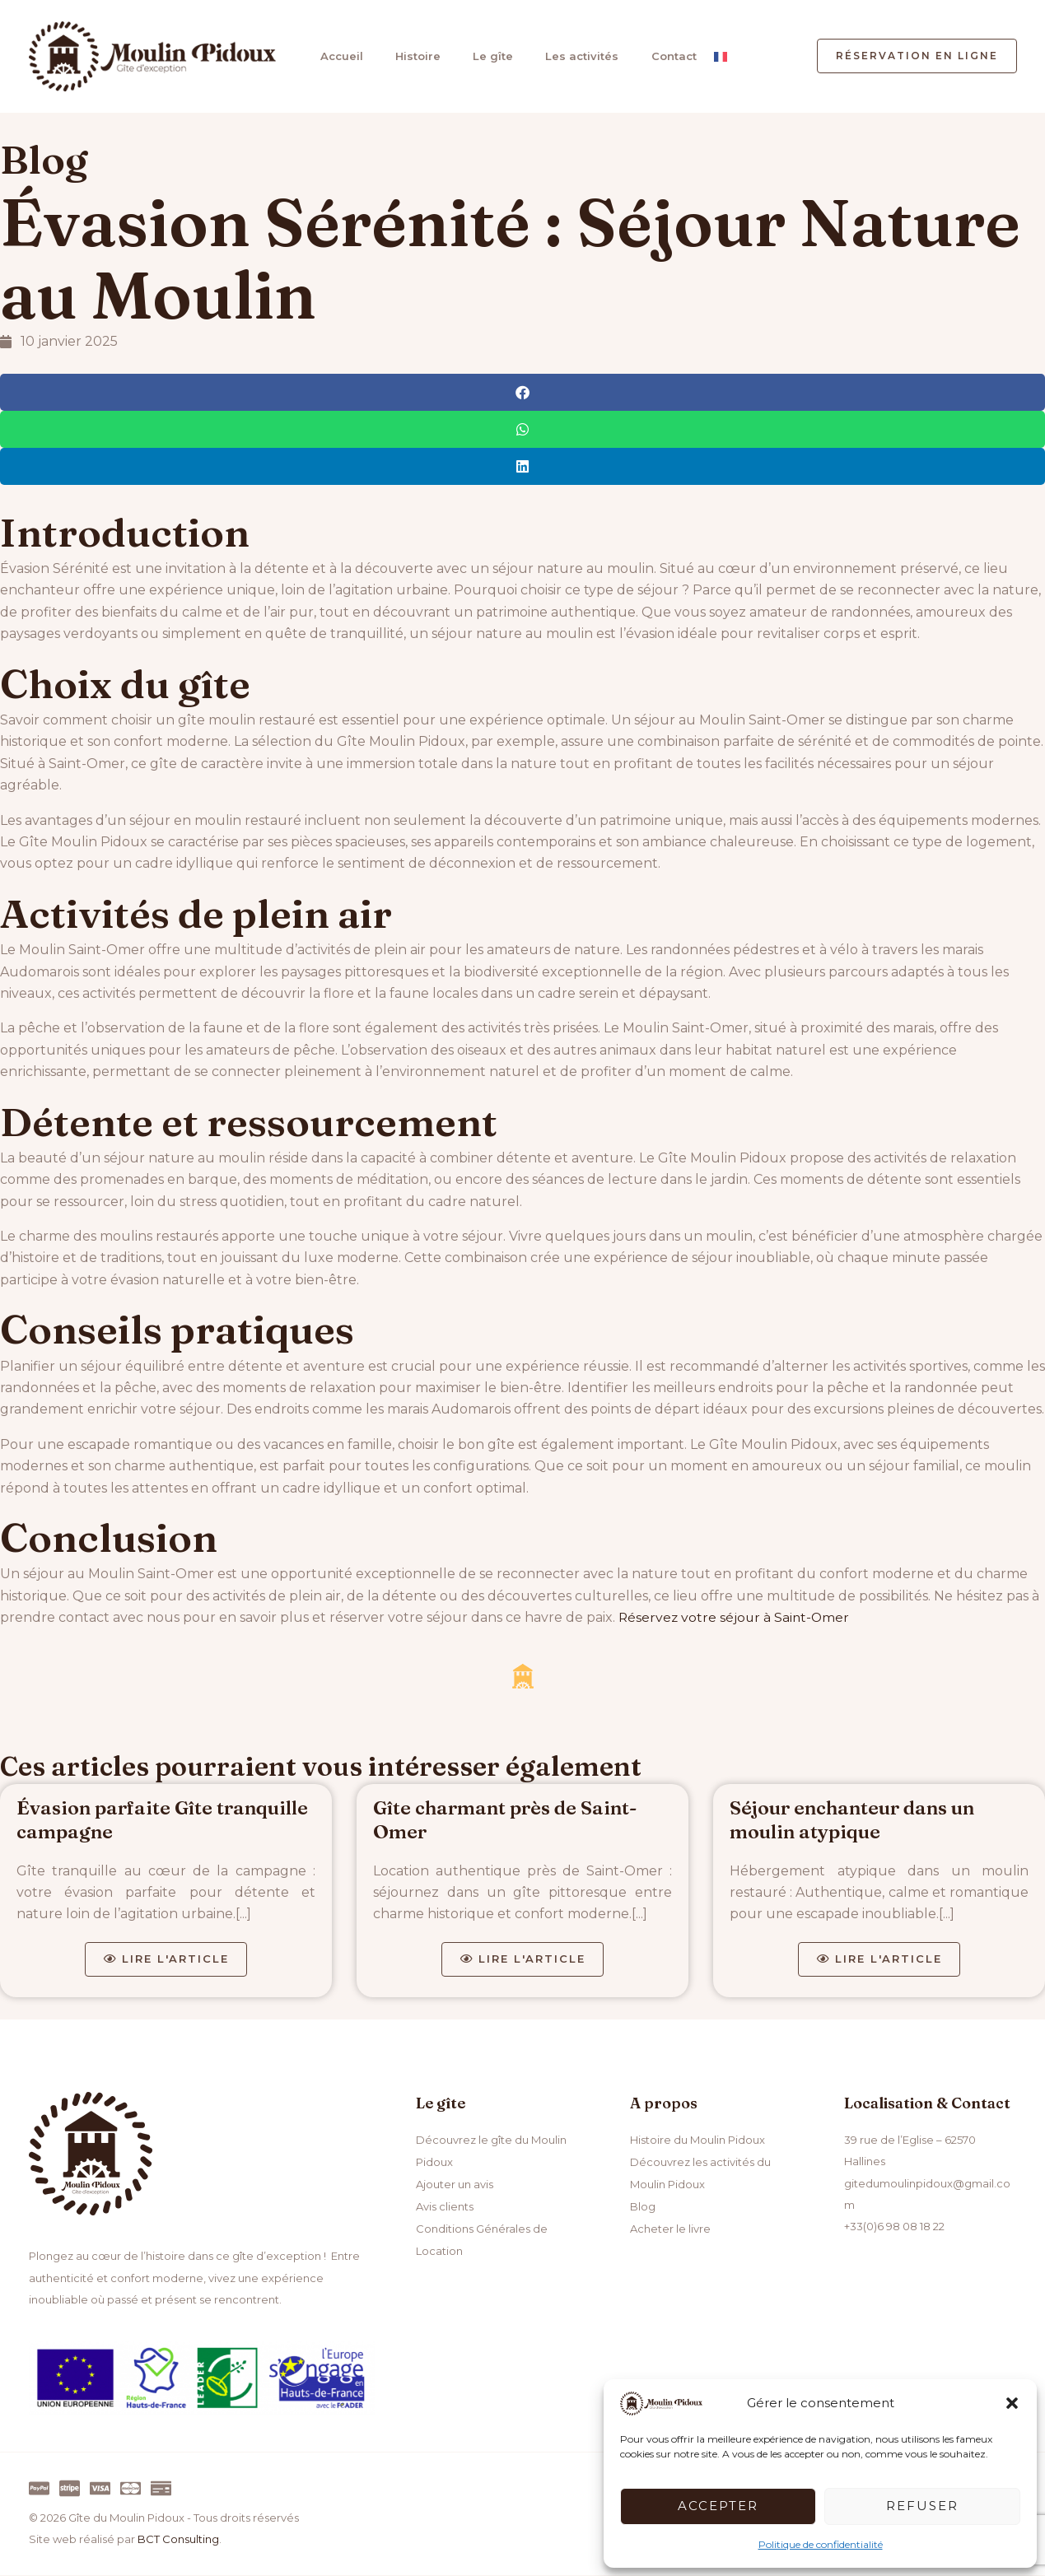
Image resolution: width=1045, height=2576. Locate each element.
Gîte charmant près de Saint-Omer (509, 1819)
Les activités (572, 56)
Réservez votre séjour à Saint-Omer (735, 1617)
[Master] (130, 2489)
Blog (44, 159)
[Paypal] (39, 2489)
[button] (1012, 2403)
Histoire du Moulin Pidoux (697, 2140)
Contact (662, 56)
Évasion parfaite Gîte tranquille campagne (165, 1819)
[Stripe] (69, 2489)
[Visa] (100, 2489)
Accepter (718, 2505)
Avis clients (445, 2205)
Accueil (337, 56)
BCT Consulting (178, 2540)
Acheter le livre (670, 2227)
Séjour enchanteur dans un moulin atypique (856, 1819)
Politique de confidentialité (820, 2544)
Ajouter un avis (454, 2184)
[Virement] (161, 2489)
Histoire (412, 56)
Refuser (922, 2505)
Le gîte (485, 56)
